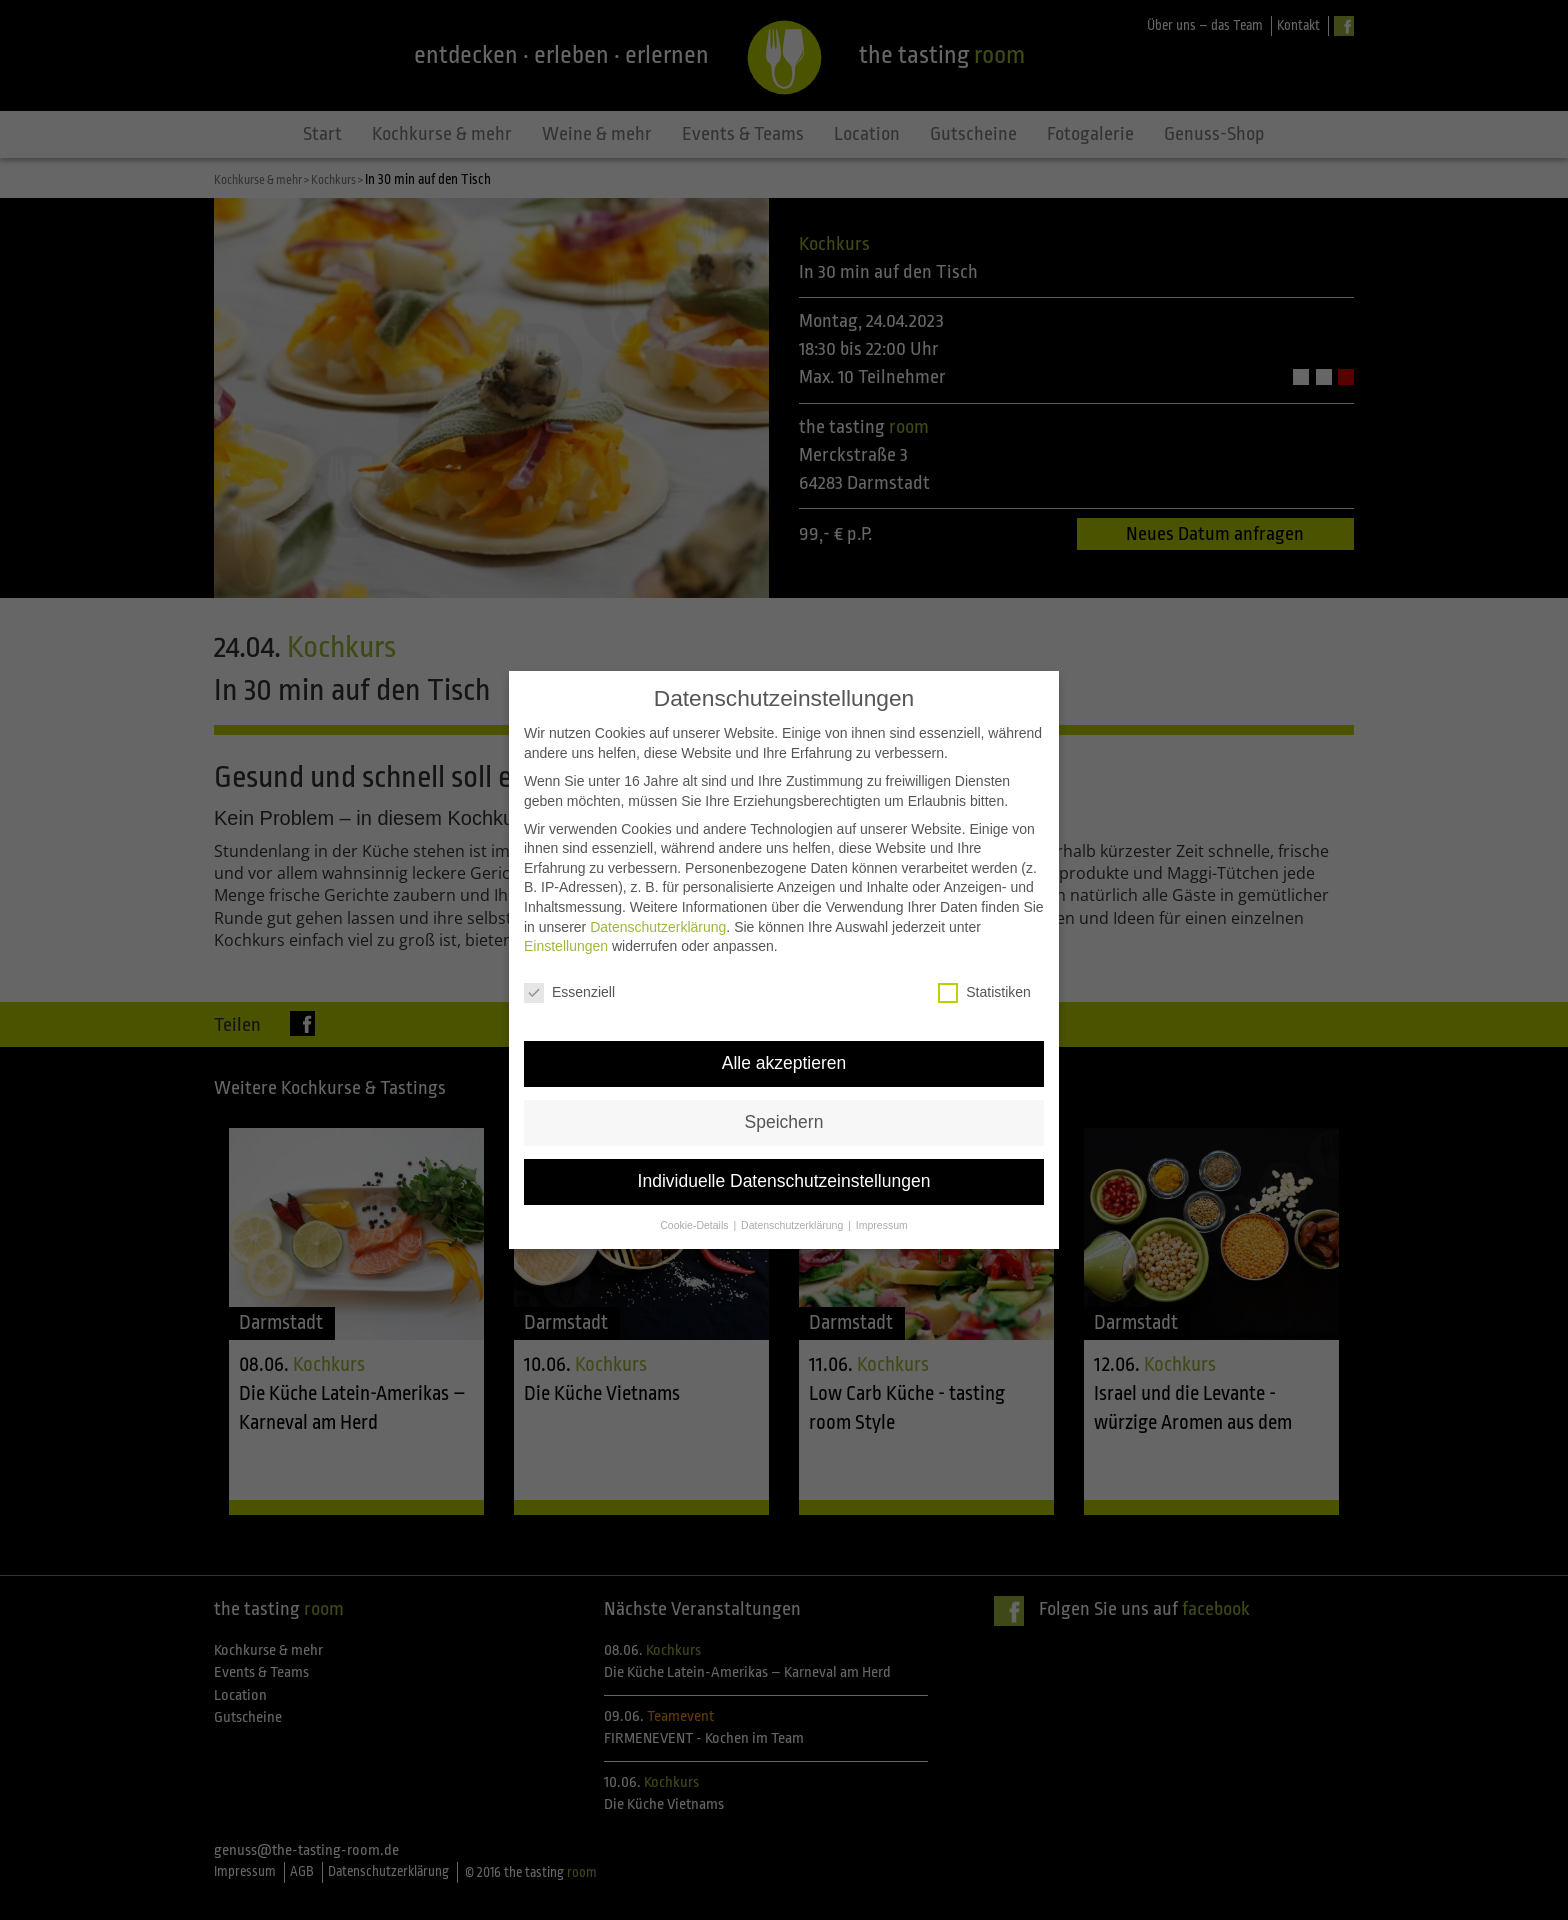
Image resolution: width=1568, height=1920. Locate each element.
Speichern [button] (784, 1122)
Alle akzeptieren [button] (784, 1063)
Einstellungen (566, 946)
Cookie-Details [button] (695, 1225)
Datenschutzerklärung (658, 927)
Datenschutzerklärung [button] (793, 1225)
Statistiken (984, 992)
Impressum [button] (882, 1225)
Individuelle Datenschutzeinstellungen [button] (784, 1181)
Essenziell (569, 992)
